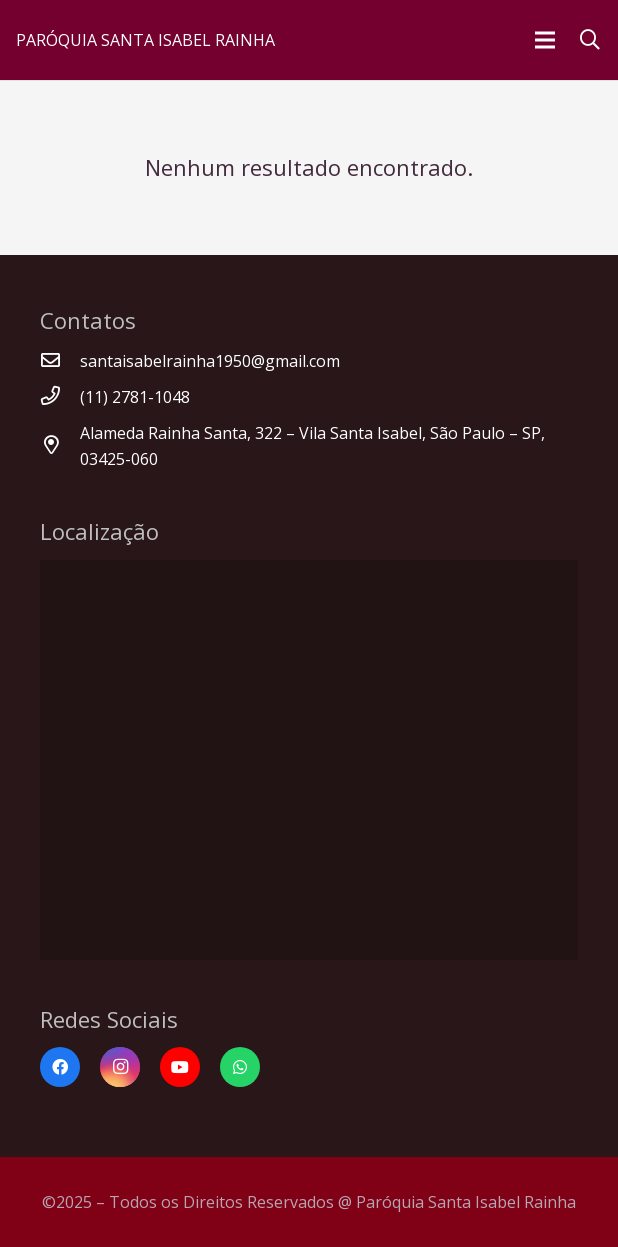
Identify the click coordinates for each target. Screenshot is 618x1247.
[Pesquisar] (590, 40)
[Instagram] (120, 1067)
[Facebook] (60, 1067)
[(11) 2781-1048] (60, 397)
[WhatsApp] (240, 1067)
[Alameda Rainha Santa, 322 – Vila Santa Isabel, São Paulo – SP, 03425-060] (60, 446)
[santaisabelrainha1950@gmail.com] (60, 361)
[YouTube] (180, 1067)
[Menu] (545, 40)
